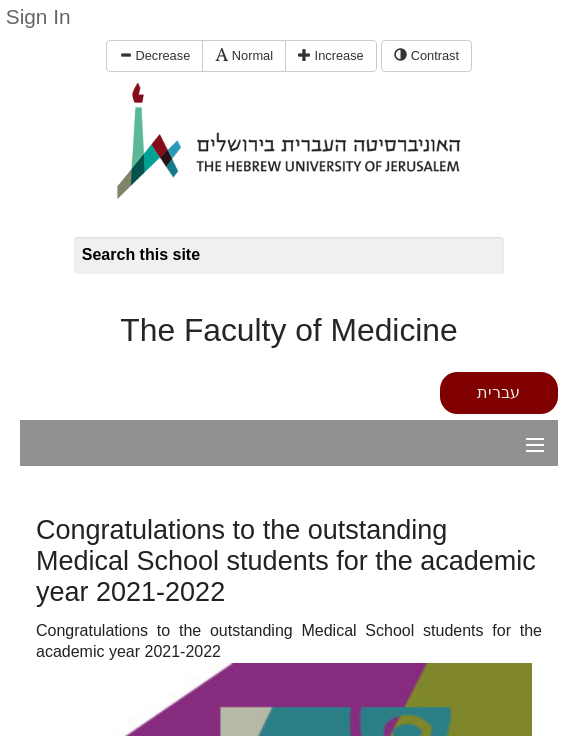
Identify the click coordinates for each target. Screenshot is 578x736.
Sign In (38, 16)
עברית (498, 392)
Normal (244, 55)
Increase (331, 55)
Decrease (154, 55)
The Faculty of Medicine (288, 330)
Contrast (426, 55)
